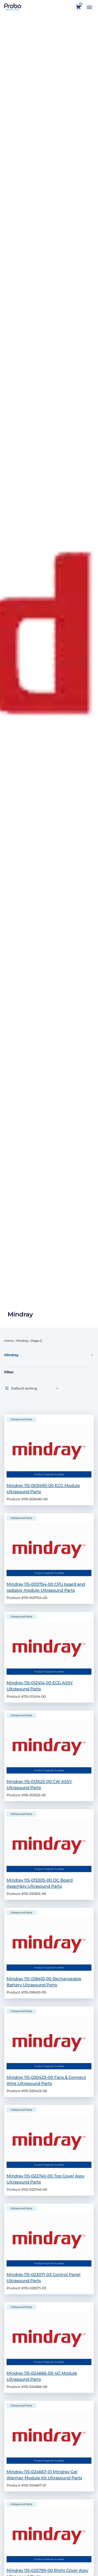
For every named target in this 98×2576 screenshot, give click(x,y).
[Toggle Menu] (89, 7)
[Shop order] (32, 1388)
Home (9, 1341)
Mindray (22, 1341)
